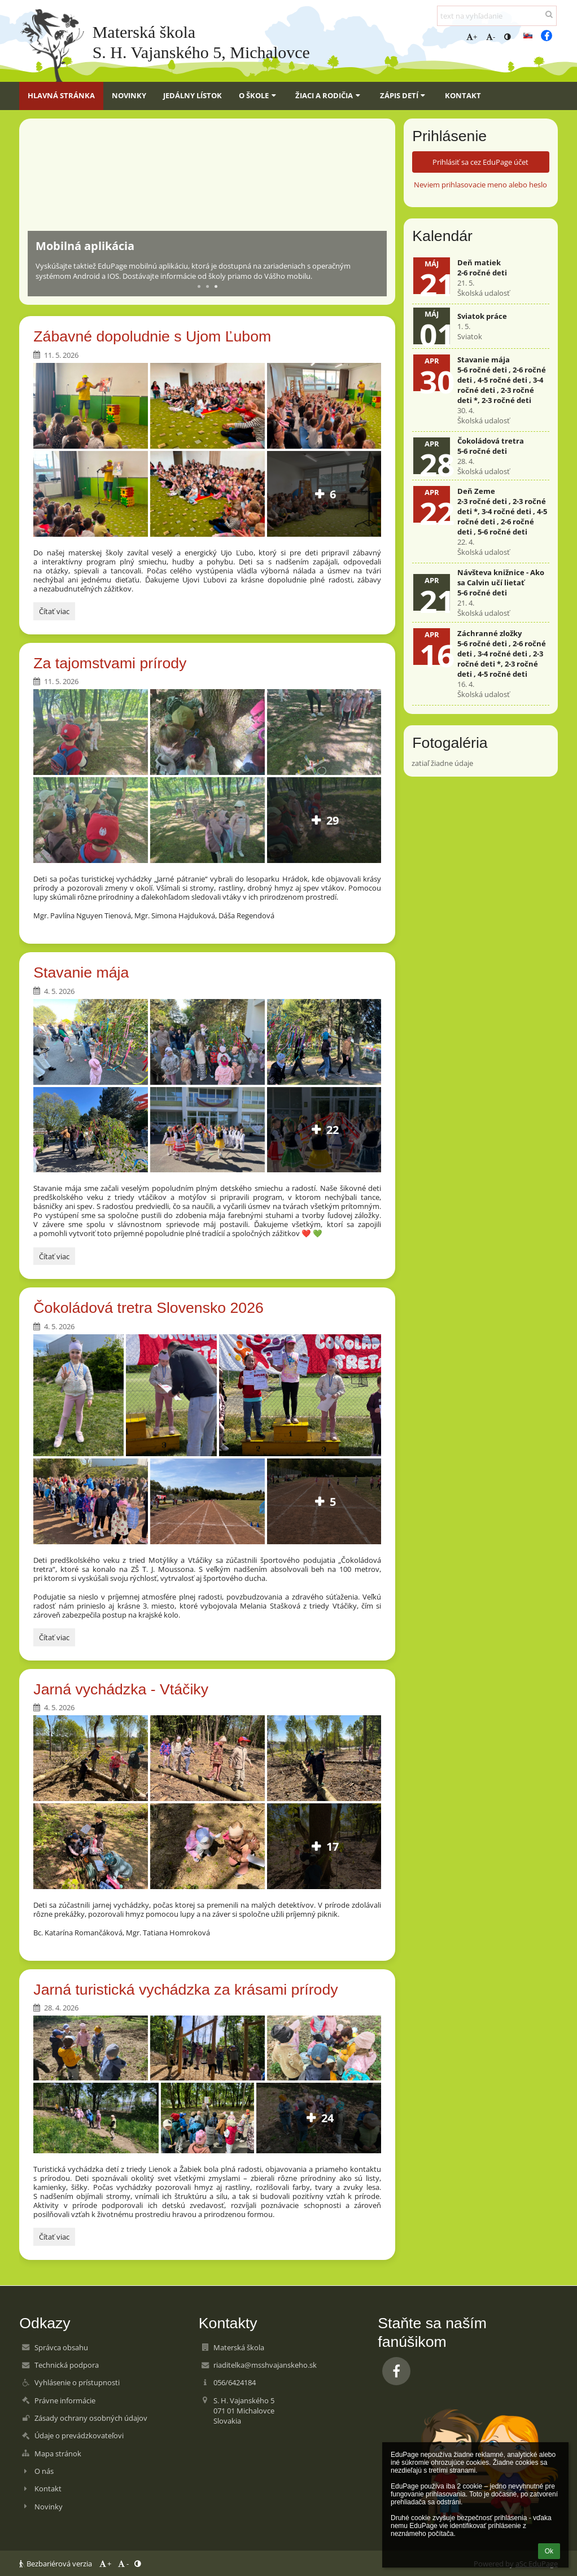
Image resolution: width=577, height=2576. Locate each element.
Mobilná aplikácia (85, 245)
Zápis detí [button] (404, 95)
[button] (527, 35)
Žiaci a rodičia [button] (328, 95)
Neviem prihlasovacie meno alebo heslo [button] (480, 184)
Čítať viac (56, 613)
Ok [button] (549, 2551)
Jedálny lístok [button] (192, 95)
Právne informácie (64, 2400)
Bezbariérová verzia (56, 2564)
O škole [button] (258, 95)
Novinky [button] (129, 95)
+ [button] (471, 37)
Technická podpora (66, 2365)
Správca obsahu (61, 2347)
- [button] (490, 37)
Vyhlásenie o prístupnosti (77, 2382)
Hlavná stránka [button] (61, 95)
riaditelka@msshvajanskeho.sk (265, 2365)
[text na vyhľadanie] (497, 16)
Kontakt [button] (463, 95)
